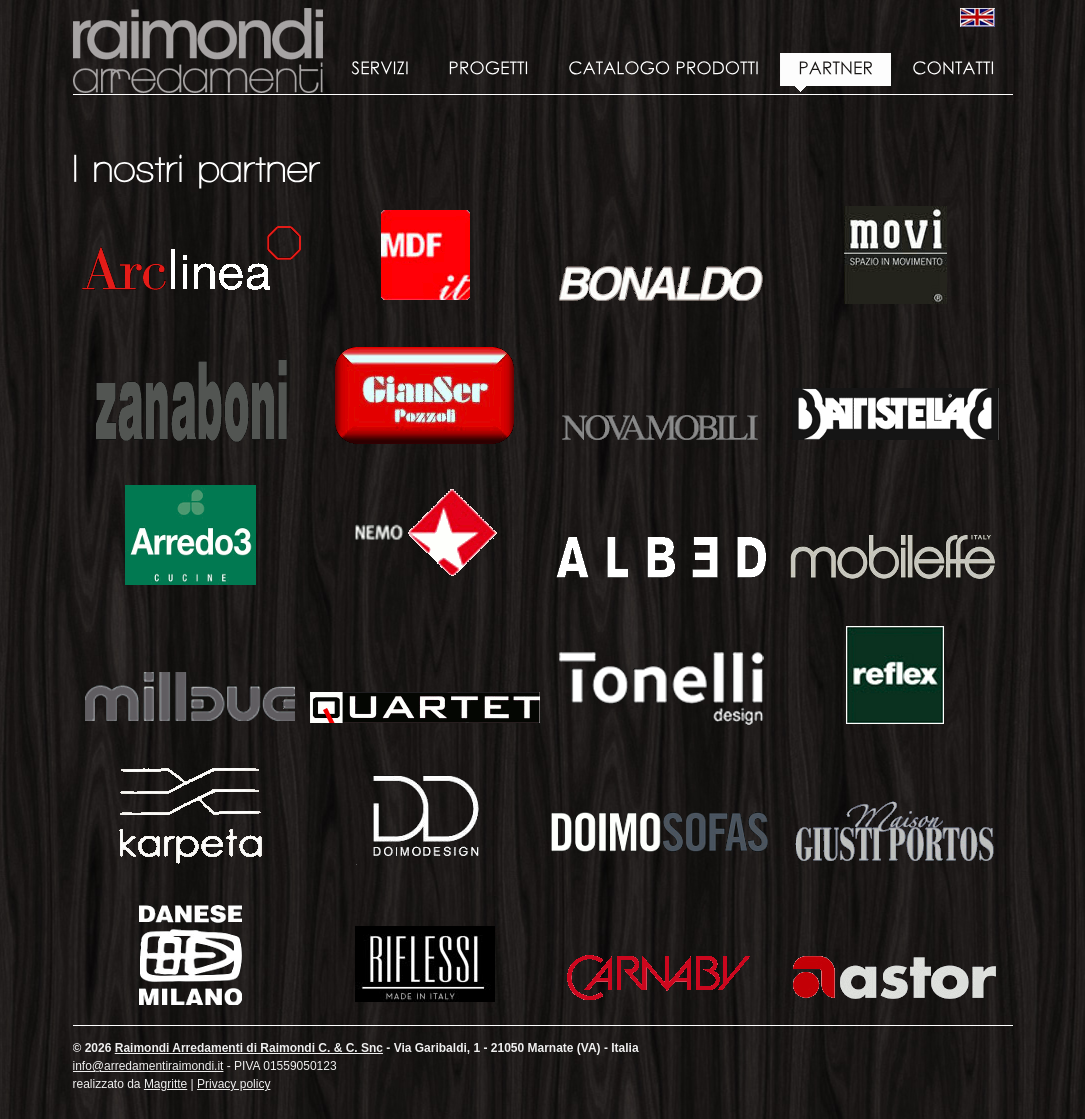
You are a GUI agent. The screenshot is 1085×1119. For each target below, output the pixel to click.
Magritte (165, 1084)
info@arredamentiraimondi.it (148, 1066)
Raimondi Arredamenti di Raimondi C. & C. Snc (198, 50)
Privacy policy (233, 1084)
